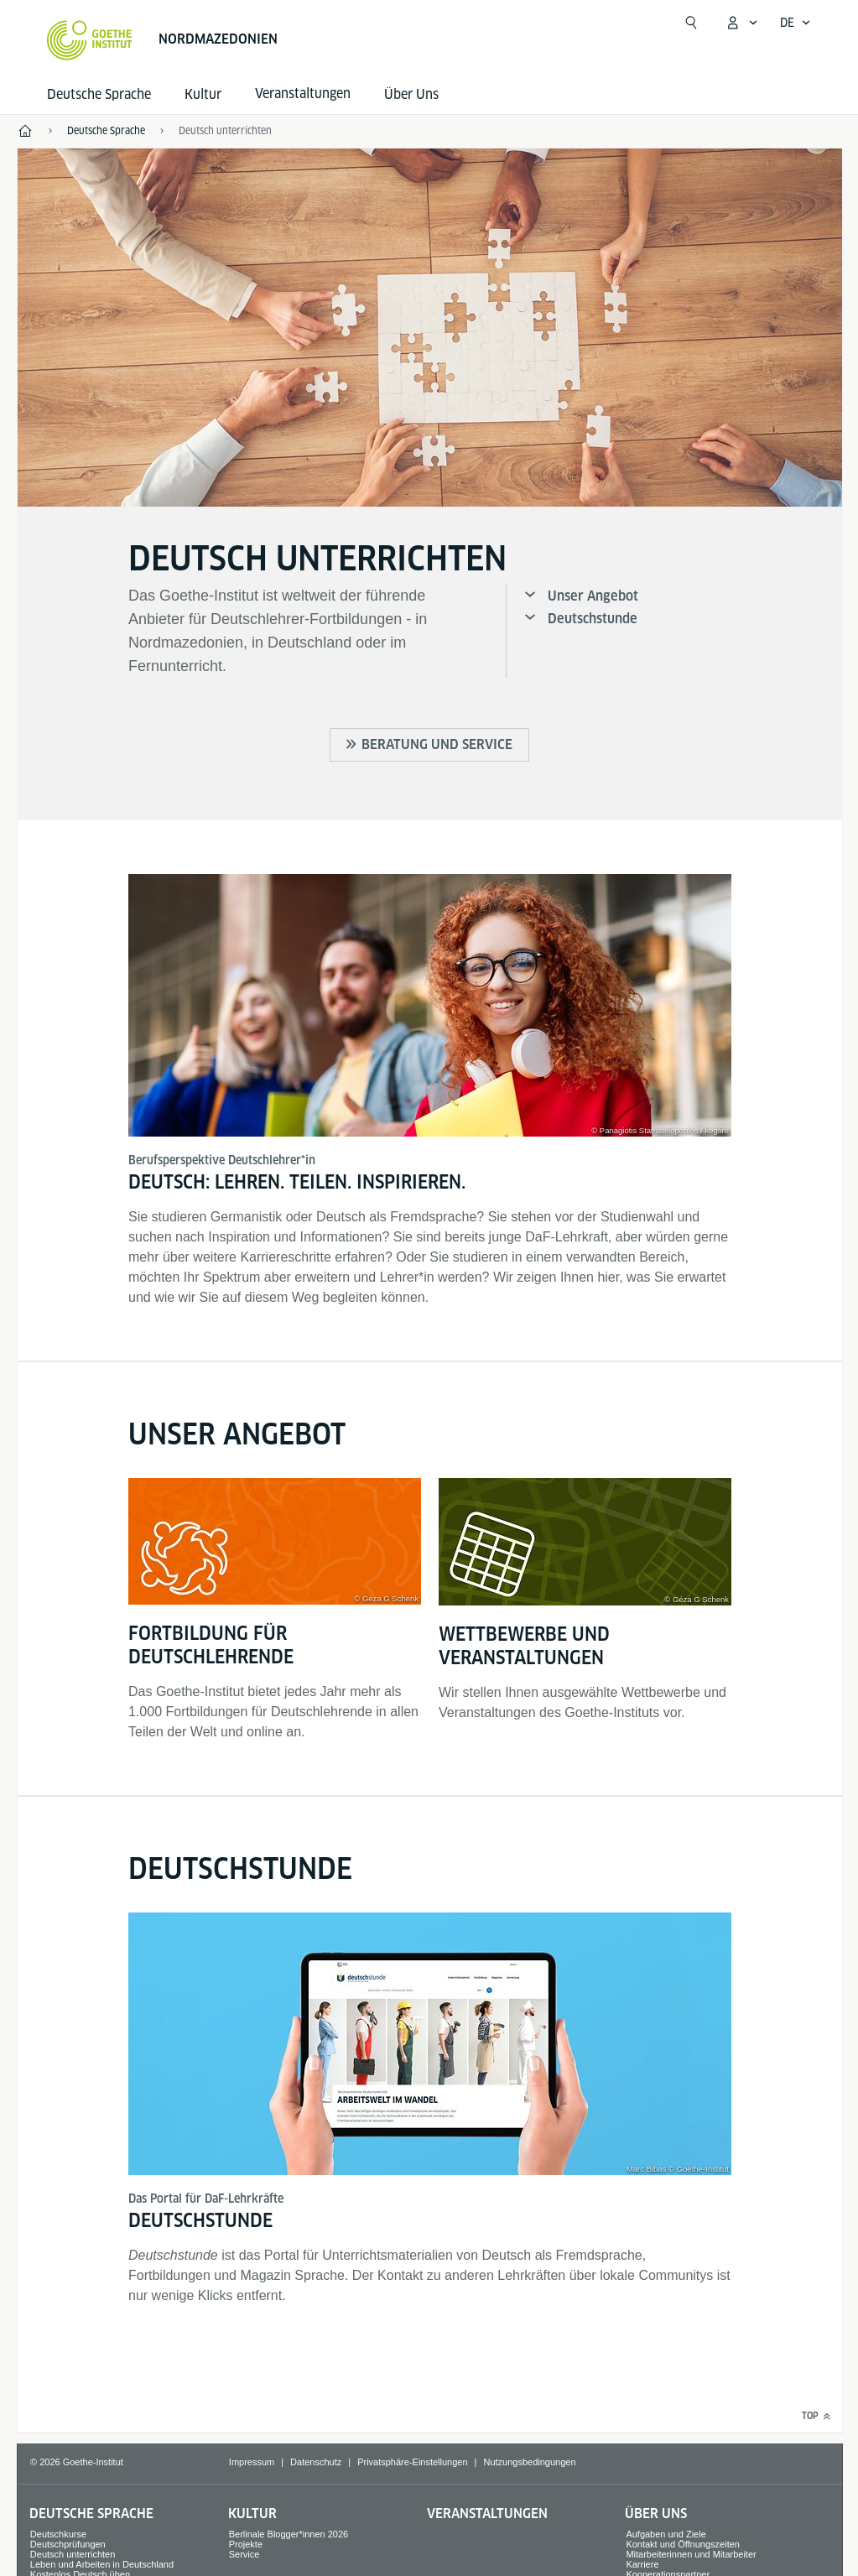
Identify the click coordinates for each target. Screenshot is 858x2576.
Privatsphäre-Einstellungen (412, 2462)
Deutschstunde (592, 619)
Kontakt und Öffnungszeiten (683, 2544)
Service (244, 2554)
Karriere (642, 2564)
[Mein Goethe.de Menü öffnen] (741, 22)
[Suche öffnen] (691, 22)
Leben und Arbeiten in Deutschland (102, 2564)
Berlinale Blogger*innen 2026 (289, 2534)
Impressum (251, 2462)
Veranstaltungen (487, 2513)
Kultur (203, 94)
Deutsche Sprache (99, 94)
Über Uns (411, 94)
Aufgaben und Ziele (665, 2534)
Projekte (246, 2544)
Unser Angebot (593, 596)
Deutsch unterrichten (73, 2554)
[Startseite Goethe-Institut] (89, 40)
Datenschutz (315, 2462)
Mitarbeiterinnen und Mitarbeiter (691, 2554)
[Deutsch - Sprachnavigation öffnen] (795, 22)
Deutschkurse (58, 2534)
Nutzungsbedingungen (529, 2462)
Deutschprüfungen (68, 2544)
